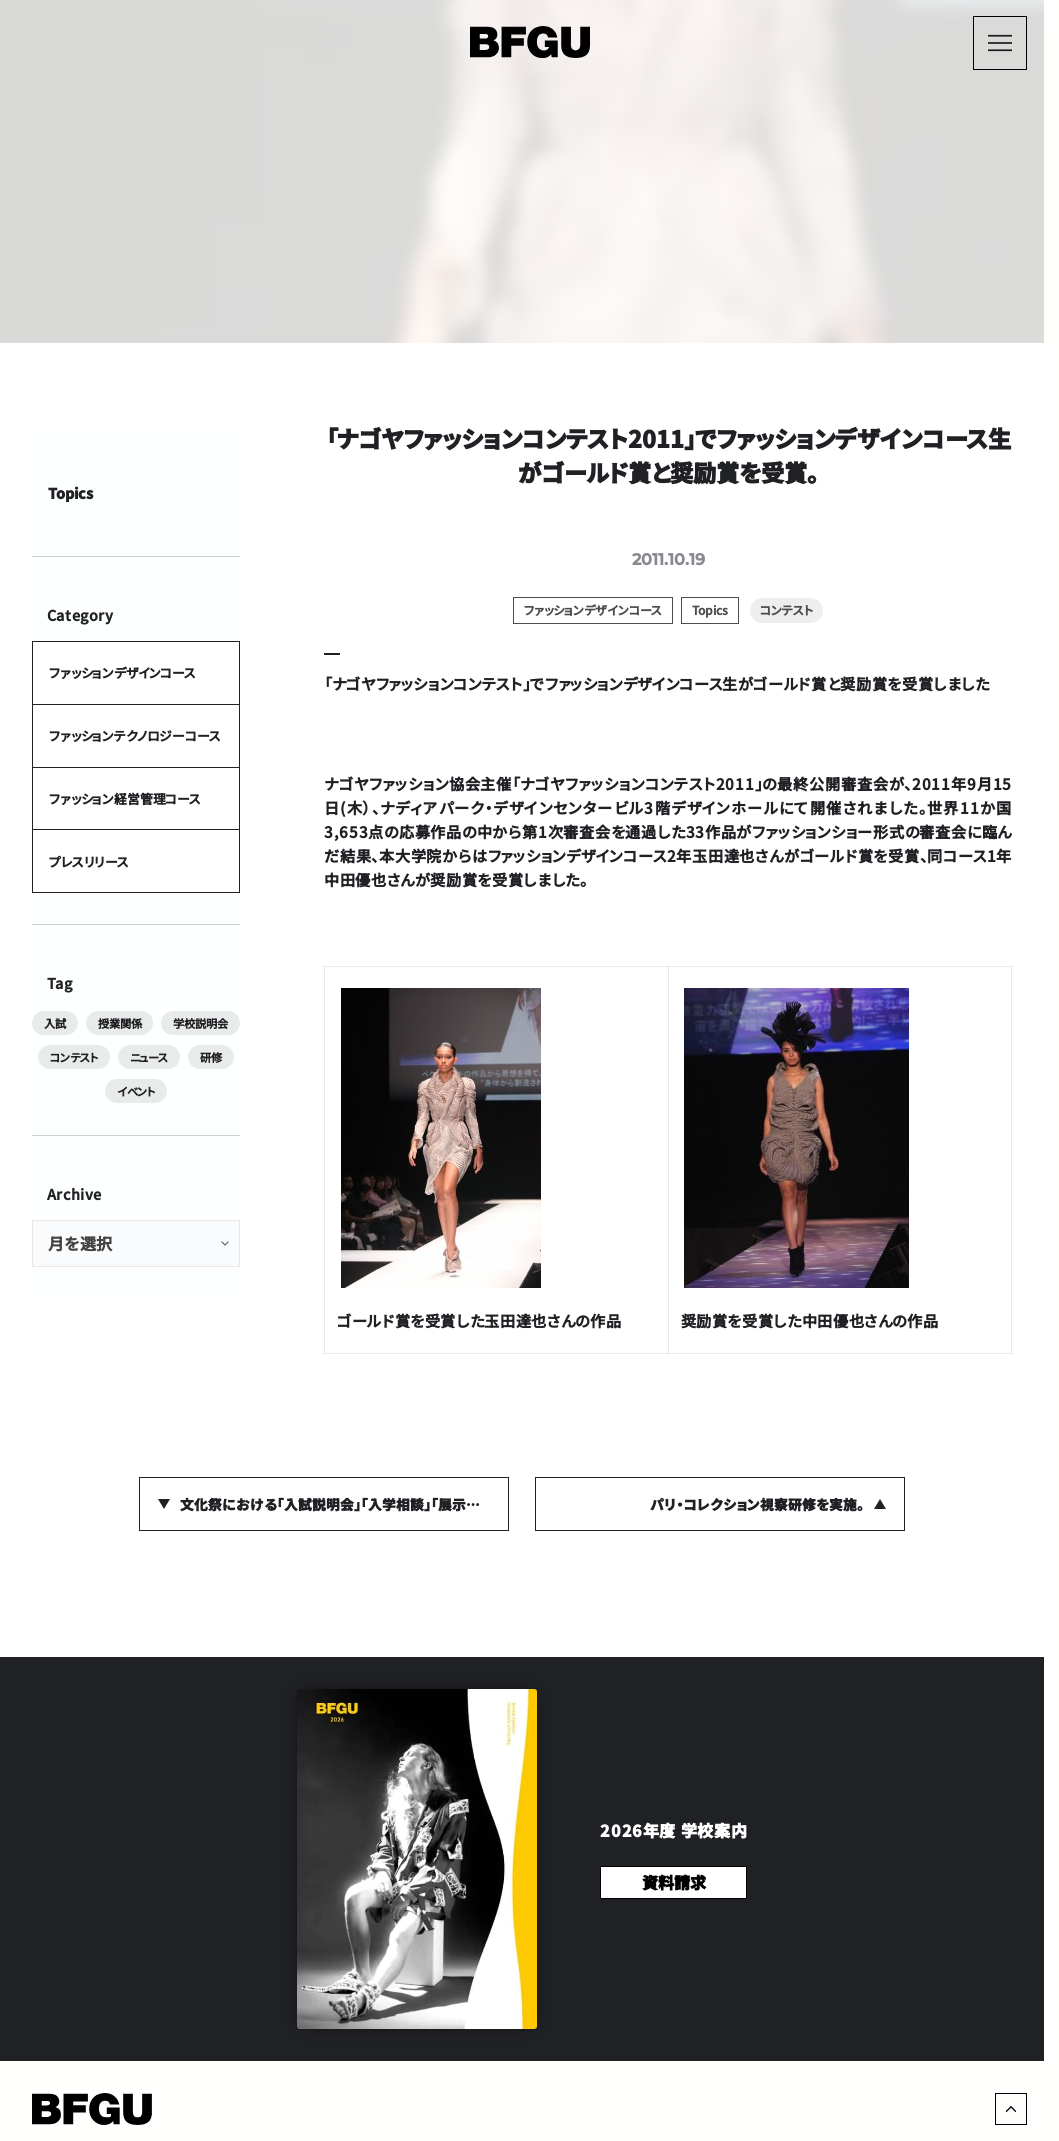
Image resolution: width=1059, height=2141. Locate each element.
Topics (70, 491)
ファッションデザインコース (122, 672)
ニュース (149, 1057)
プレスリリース (89, 860)
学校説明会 (200, 1023)
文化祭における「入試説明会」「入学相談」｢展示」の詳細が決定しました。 (345, 1504)
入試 (55, 1023)
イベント (136, 1091)
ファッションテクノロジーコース (135, 735)
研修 (211, 1057)
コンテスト (73, 1057)
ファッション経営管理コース (125, 798)
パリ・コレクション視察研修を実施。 (757, 1504)
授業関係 (119, 1023)
